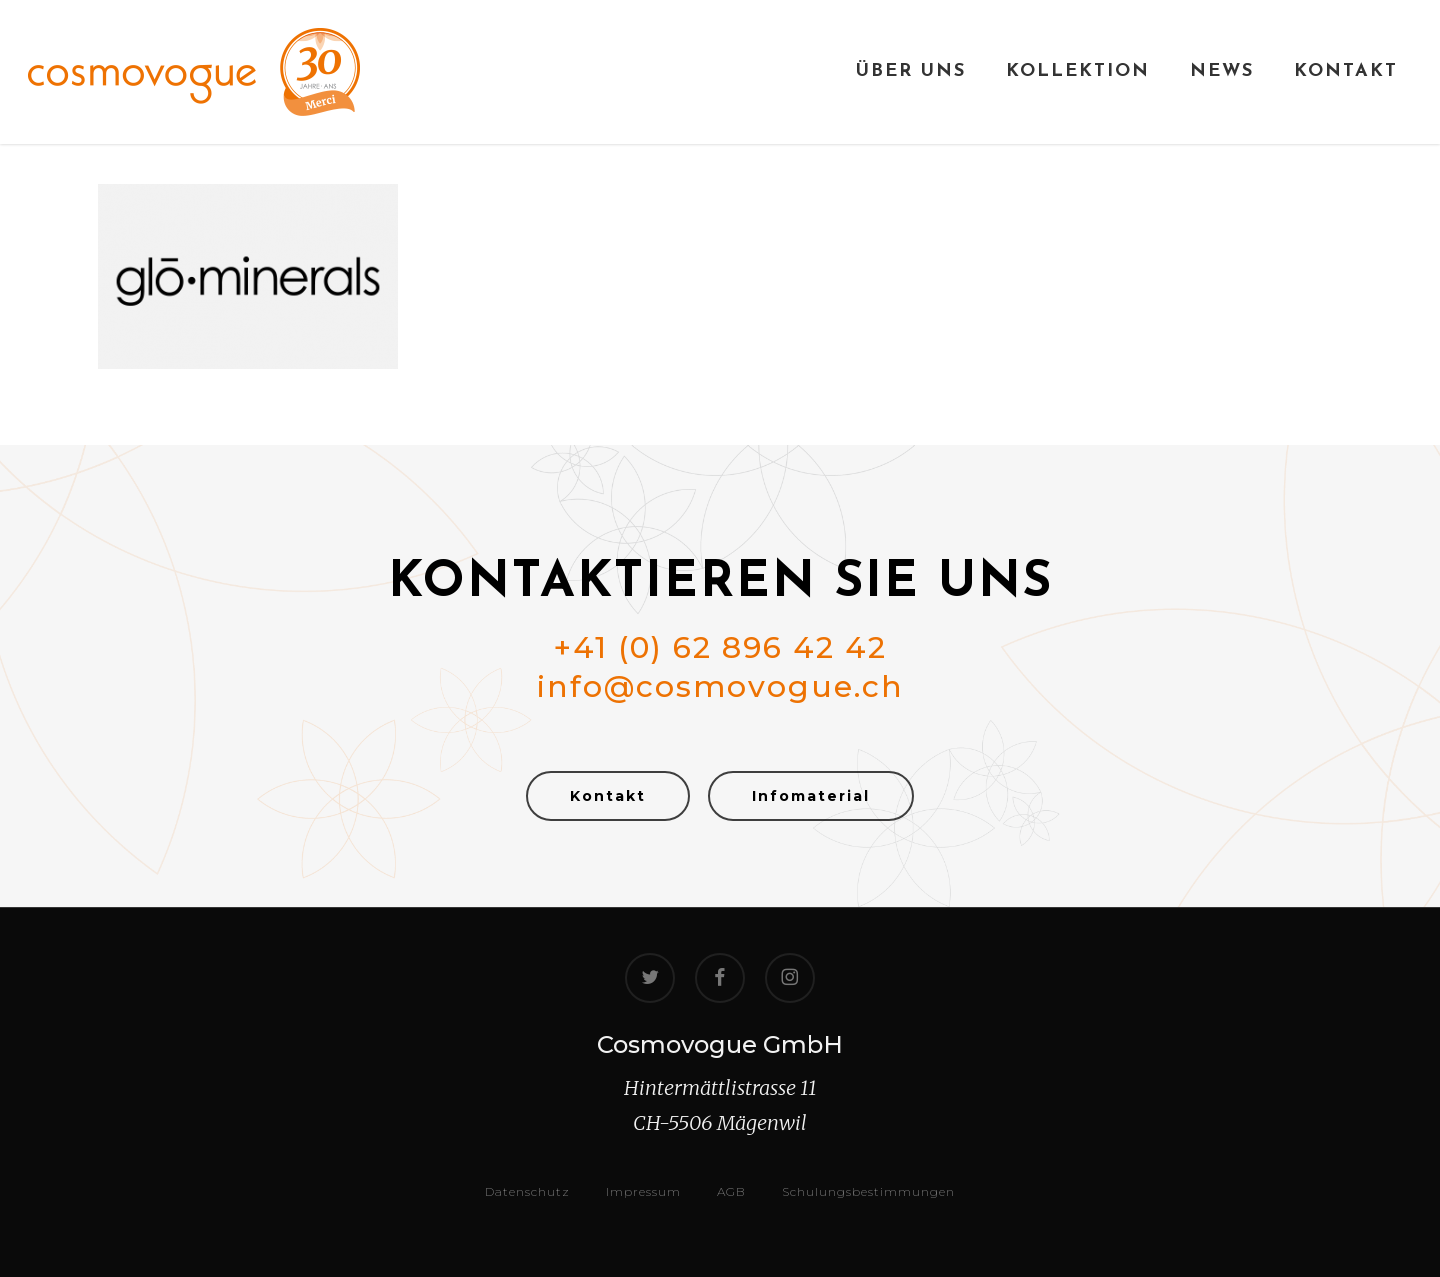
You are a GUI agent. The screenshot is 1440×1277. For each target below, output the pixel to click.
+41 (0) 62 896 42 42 (720, 647)
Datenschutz (527, 1191)
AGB (731, 1191)
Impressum (643, 1191)
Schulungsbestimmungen (868, 1191)
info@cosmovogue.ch (720, 686)
